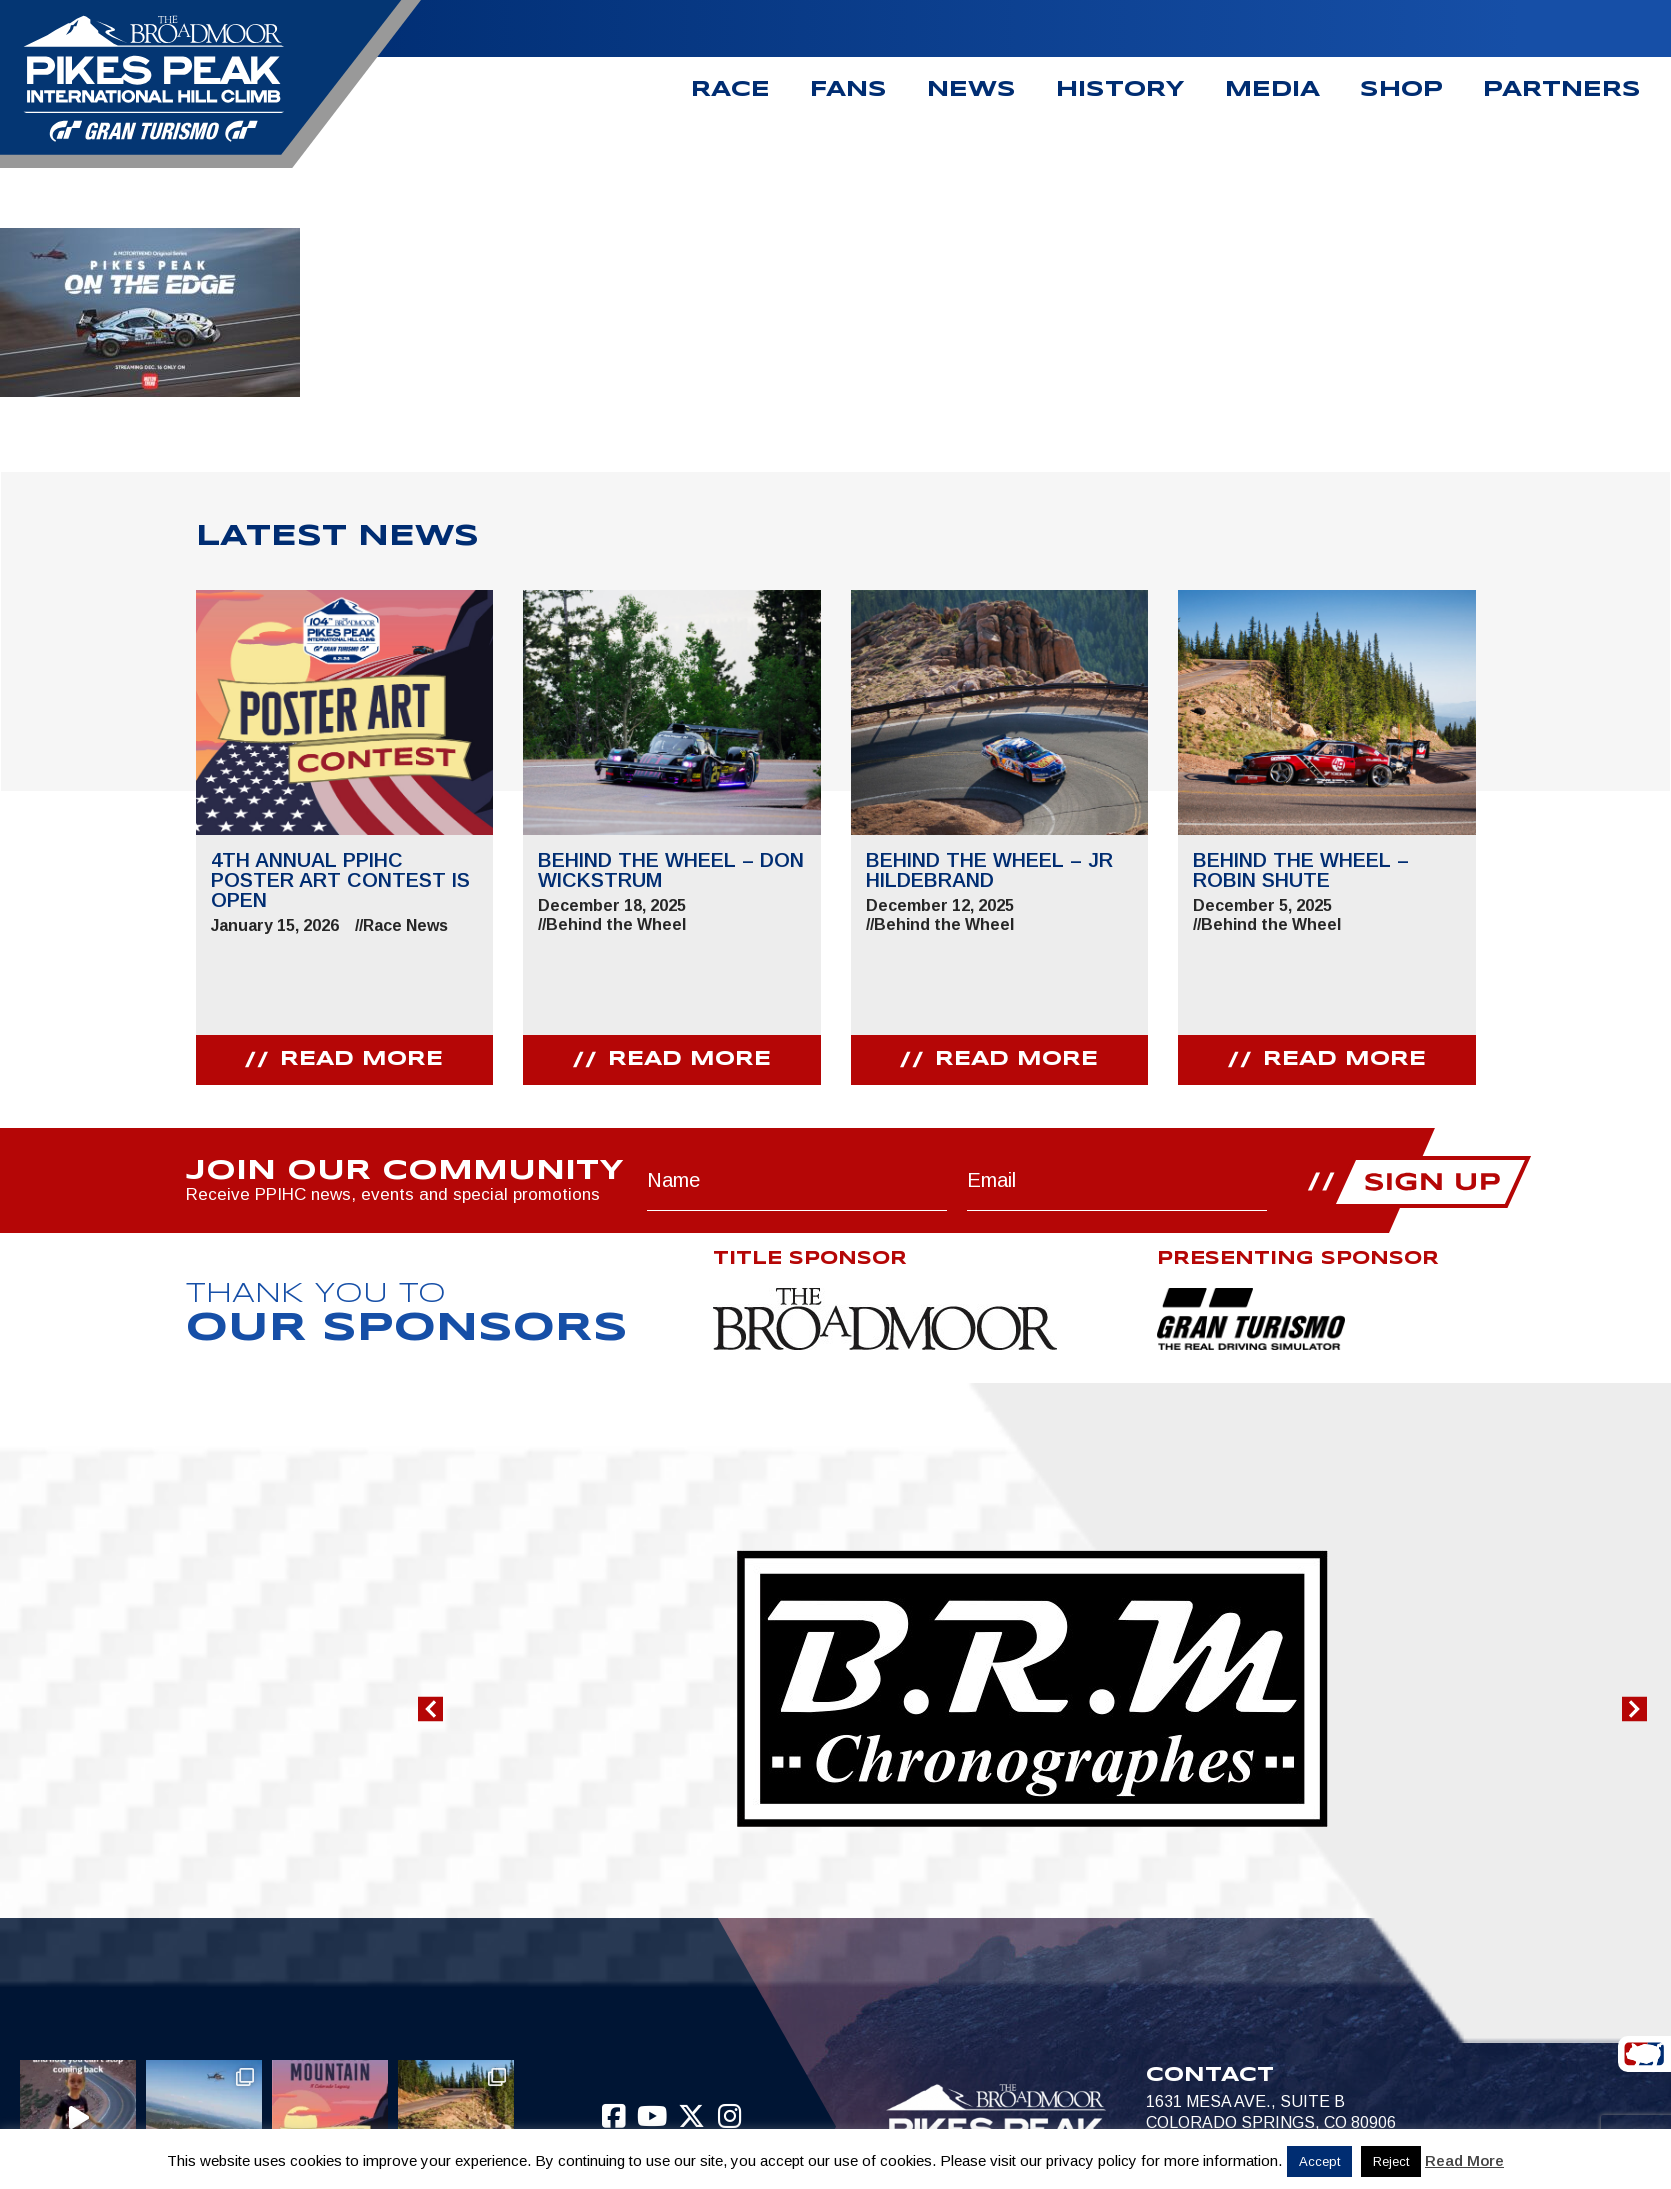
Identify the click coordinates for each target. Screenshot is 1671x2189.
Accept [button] (1319, 2161)
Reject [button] (1391, 2161)
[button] (430, 1709)
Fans (848, 90)
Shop (1401, 90)
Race (730, 90)
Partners (1562, 90)
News (971, 90)
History (1120, 90)
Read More (1464, 2160)
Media (1272, 90)
